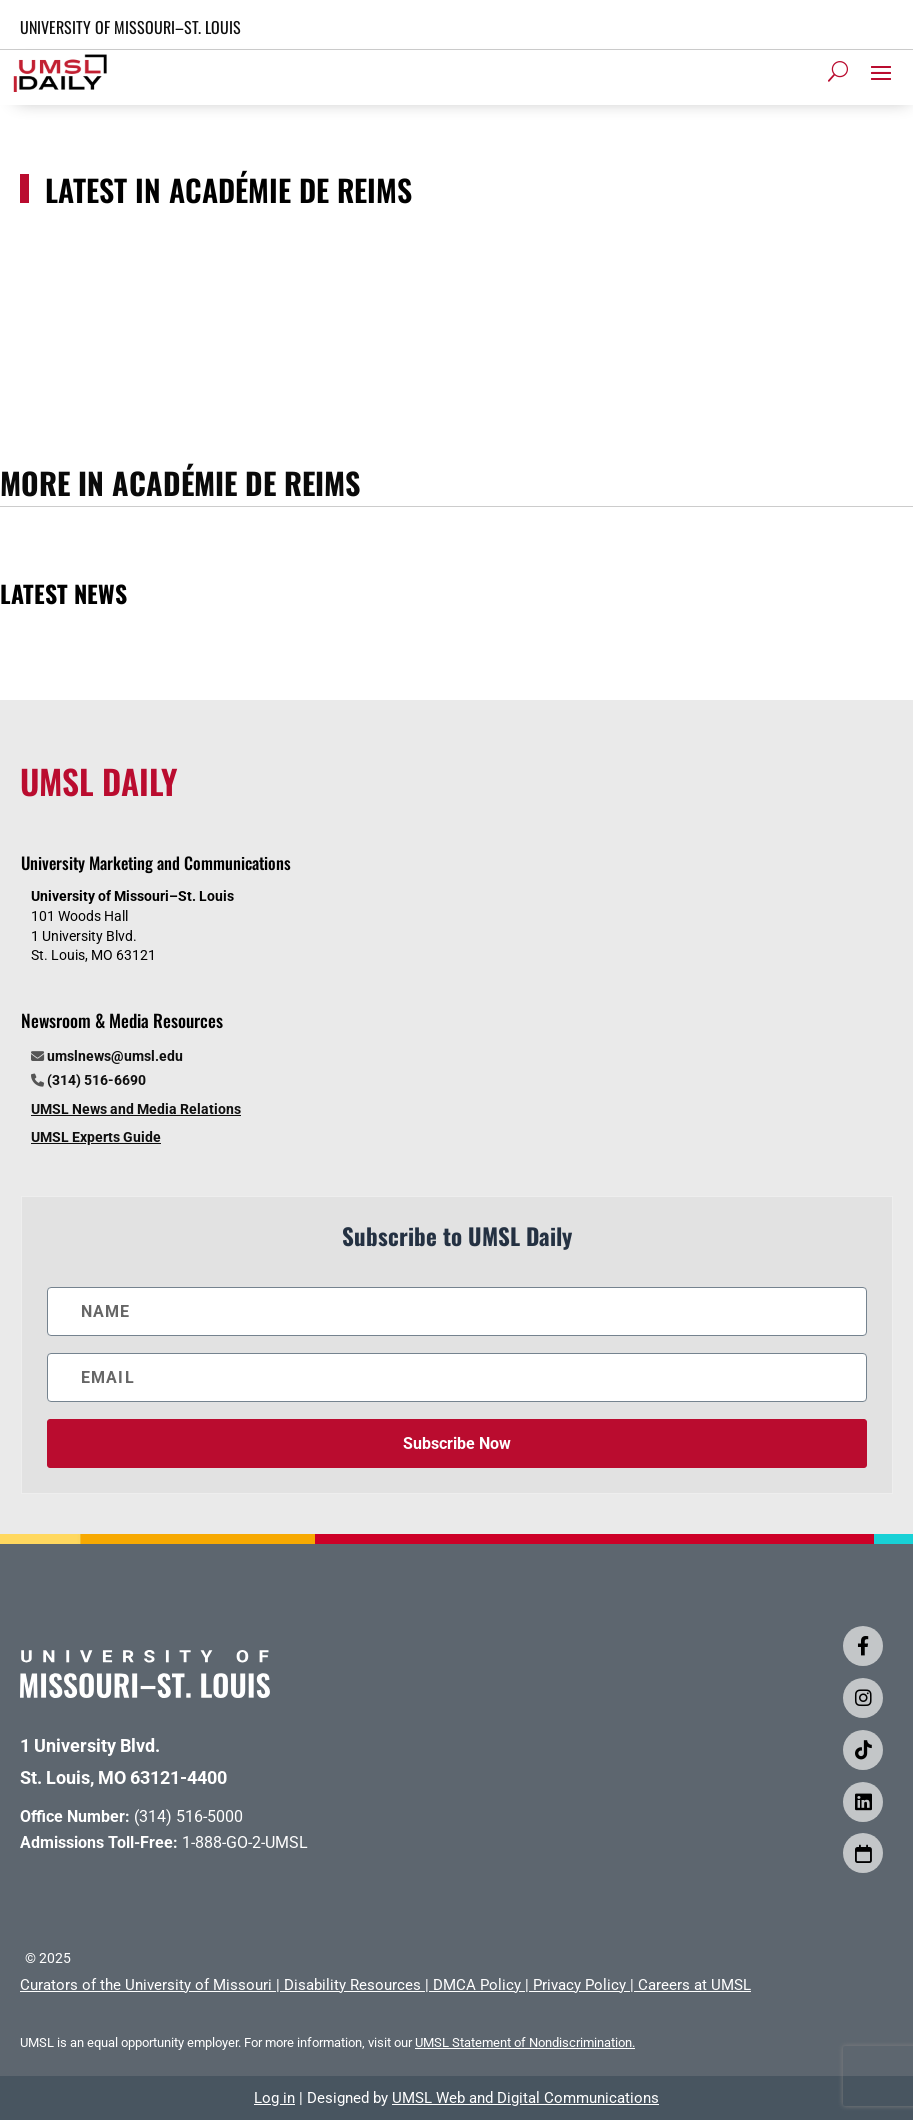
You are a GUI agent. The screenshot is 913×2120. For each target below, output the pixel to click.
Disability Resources (352, 1985)
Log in (274, 2098)
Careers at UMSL (694, 1985)
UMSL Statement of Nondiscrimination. (525, 2042)
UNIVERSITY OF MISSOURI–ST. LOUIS (130, 27)
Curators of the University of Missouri (146, 1985)
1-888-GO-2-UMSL (245, 1842)
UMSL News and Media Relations (136, 1109)
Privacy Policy (579, 1985)
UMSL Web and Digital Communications (525, 2098)
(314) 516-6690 (96, 1080)
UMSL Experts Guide (96, 1137)
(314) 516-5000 (188, 1816)
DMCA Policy (477, 1985)
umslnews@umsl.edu (115, 1056)
